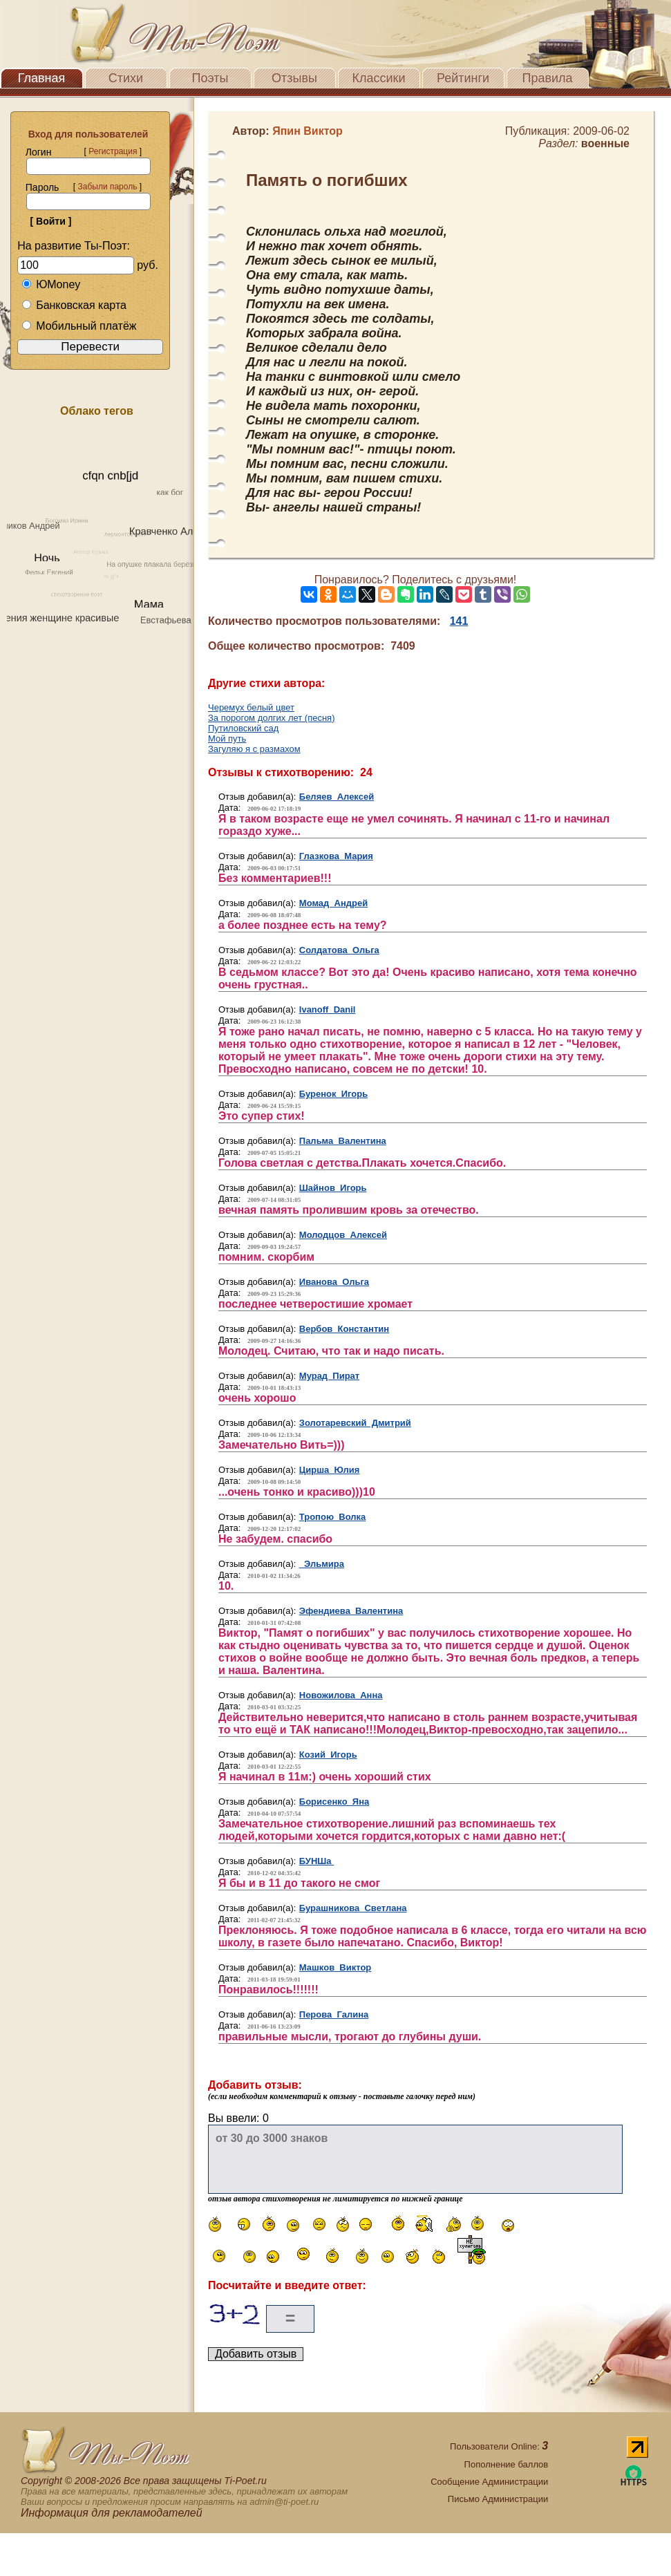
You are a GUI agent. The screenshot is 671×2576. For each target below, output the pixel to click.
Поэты (210, 78)
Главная (42, 78)
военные (605, 143)
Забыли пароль (107, 186)
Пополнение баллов (506, 2464)
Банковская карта (73, 305)
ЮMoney (50, 284)
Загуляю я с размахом (254, 749)
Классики (379, 78)
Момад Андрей (333, 903)
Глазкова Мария (336, 856)
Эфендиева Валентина (351, 1611)
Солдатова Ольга (339, 950)
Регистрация (112, 151)
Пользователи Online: (499, 2446)
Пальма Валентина (342, 1141)
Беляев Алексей (336, 796)
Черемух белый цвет (251, 707)
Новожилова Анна (341, 1695)
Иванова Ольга (334, 1282)
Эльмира (321, 1564)
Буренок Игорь (333, 1094)
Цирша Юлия (329, 1470)
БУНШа (316, 1861)
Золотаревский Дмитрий (355, 1423)
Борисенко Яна (334, 1801)
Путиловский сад (243, 728)
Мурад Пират (329, 1376)
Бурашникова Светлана (353, 1908)
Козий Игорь (328, 1754)
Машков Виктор (335, 1967)
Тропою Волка (332, 1517)
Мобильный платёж (78, 326)
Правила (547, 78)
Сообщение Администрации (489, 2481)
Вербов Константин (344, 1329)
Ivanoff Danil (327, 1009)
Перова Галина (334, 2014)
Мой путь (227, 738)
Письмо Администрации (498, 2499)
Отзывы (294, 78)
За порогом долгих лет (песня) (271, 718)
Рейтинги (463, 78)
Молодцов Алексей (343, 1235)
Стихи (125, 78)
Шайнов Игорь (333, 1188)
